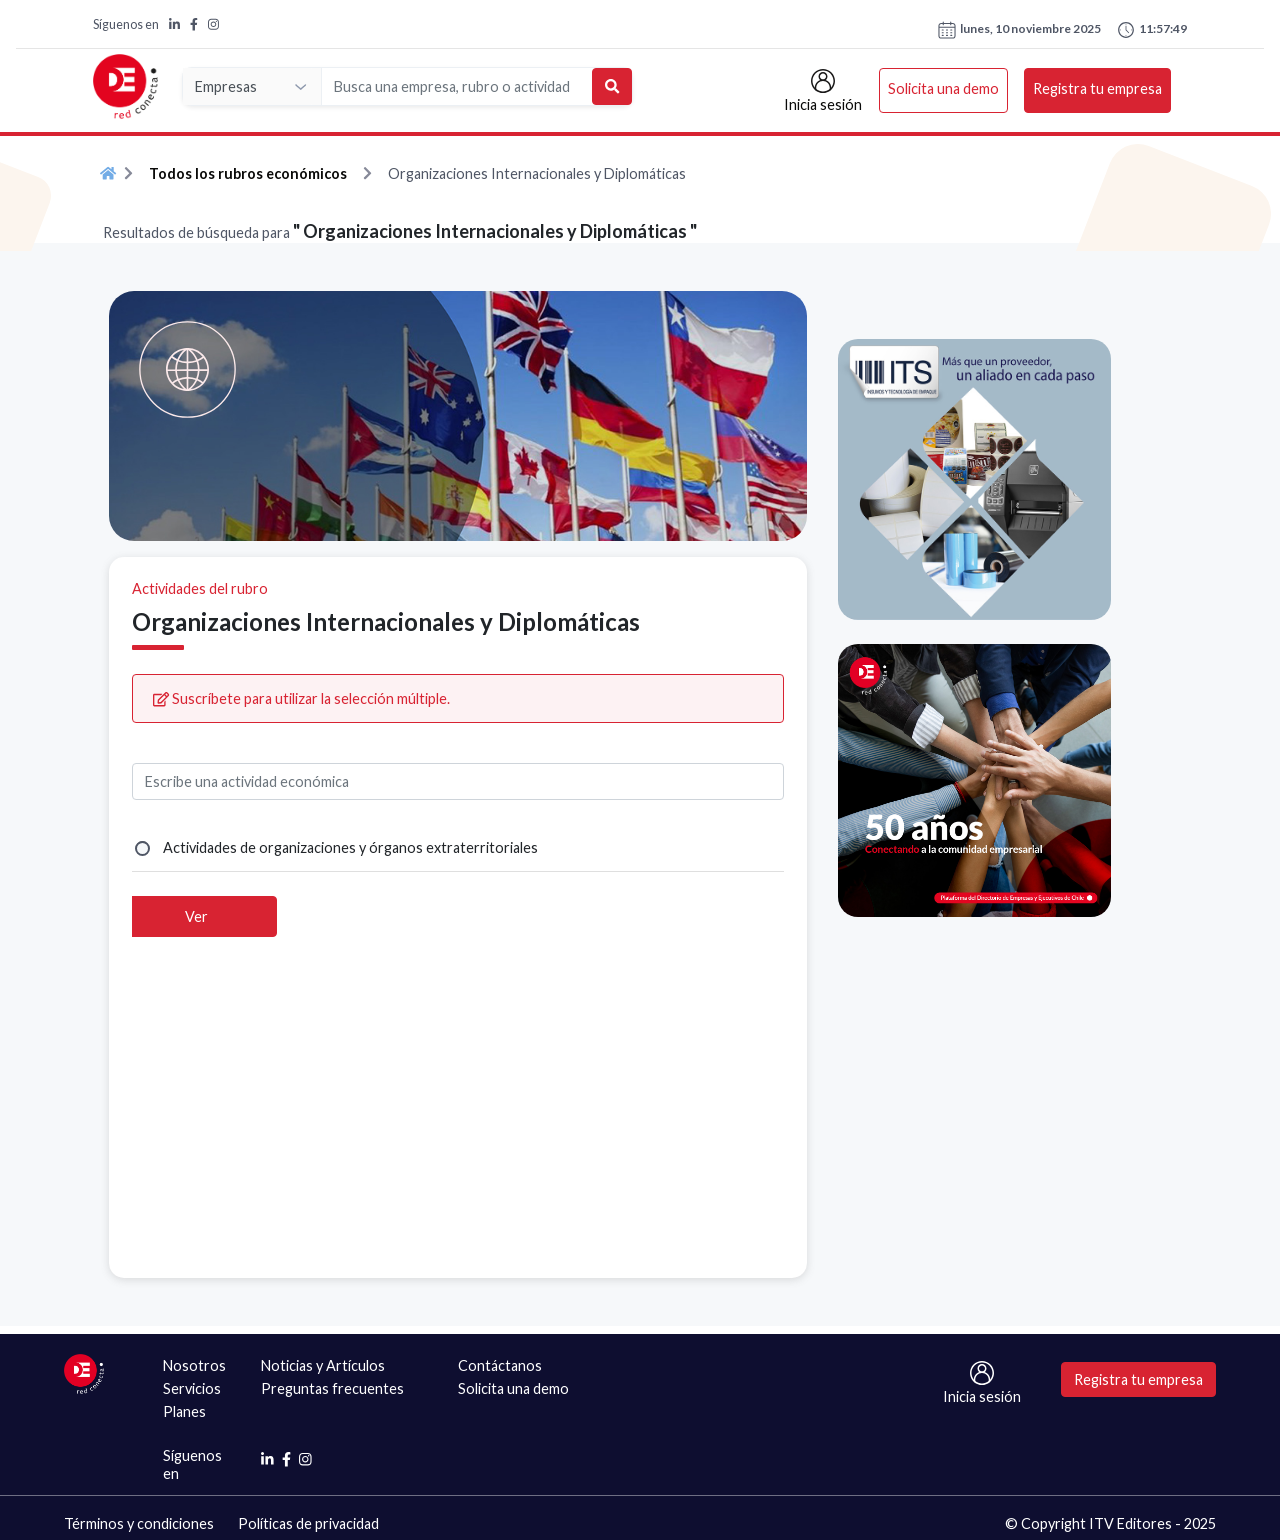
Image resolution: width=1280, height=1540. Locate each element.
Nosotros (194, 1365)
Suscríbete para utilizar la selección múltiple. (301, 698)
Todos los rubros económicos (248, 173)
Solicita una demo (943, 88)
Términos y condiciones (139, 1523)
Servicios (192, 1388)
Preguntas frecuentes (332, 1388)
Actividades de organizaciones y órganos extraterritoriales (350, 847)
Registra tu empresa (1097, 88)
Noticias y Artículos (323, 1365)
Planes (184, 1411)
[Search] (457, 86)
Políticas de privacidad (308, 1523)
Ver (196, 916)
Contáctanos (500, 1365)
